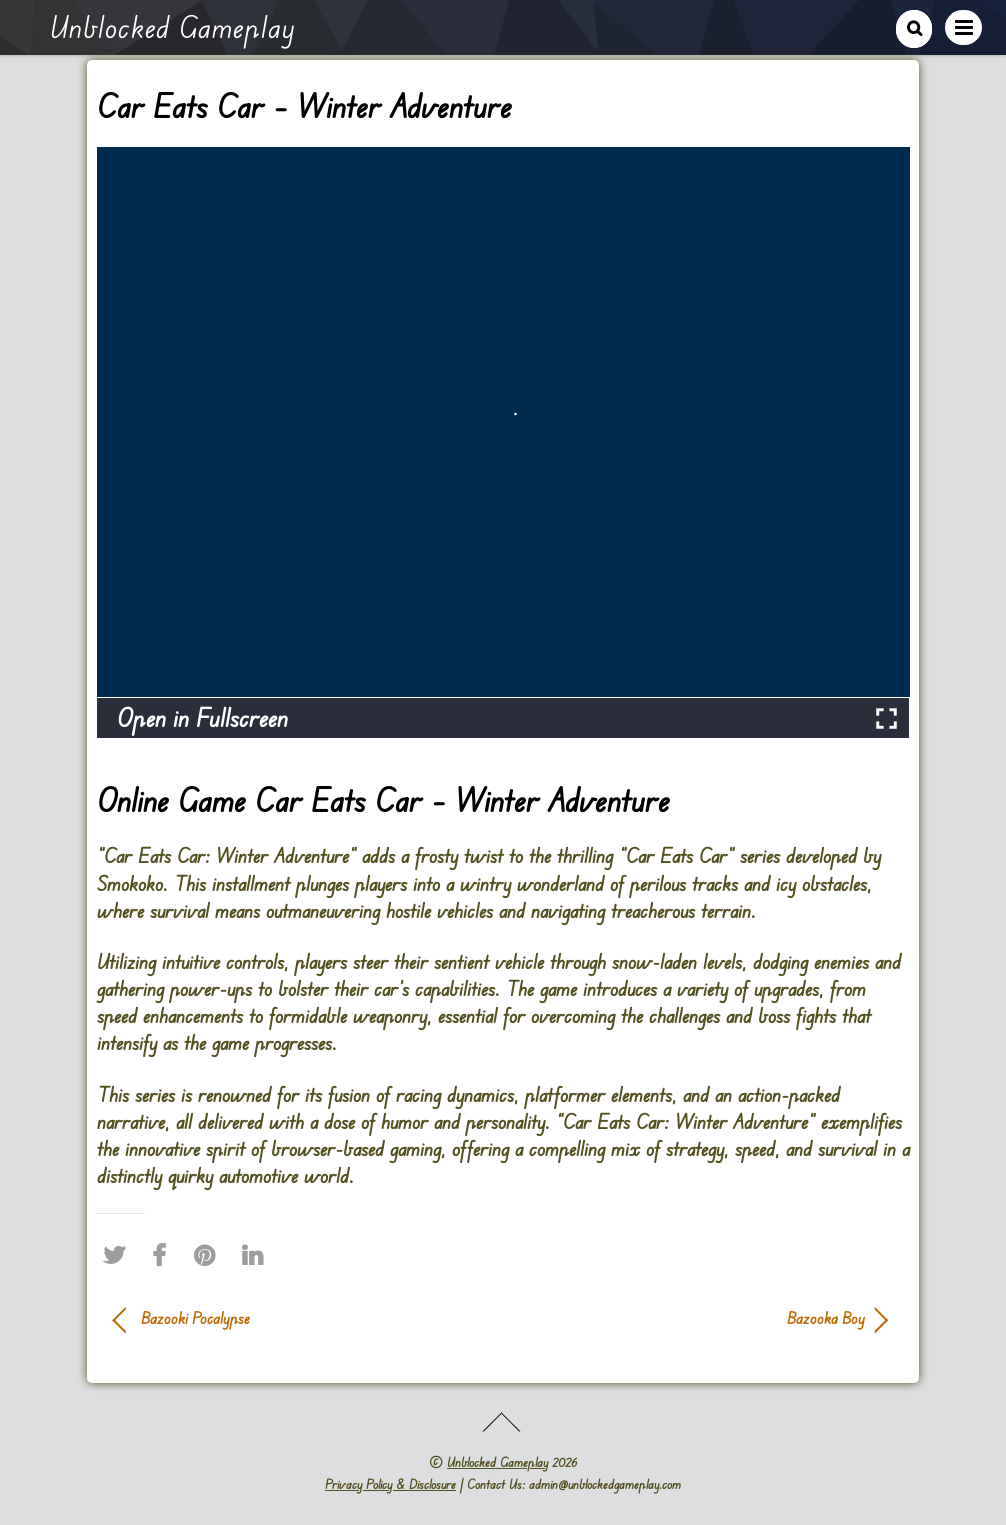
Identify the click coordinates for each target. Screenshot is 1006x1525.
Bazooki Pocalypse (195, 1318)
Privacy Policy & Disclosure (390, 1484)
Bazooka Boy (695, 1318)
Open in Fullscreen (202, 717)
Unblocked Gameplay (497, 1462)
